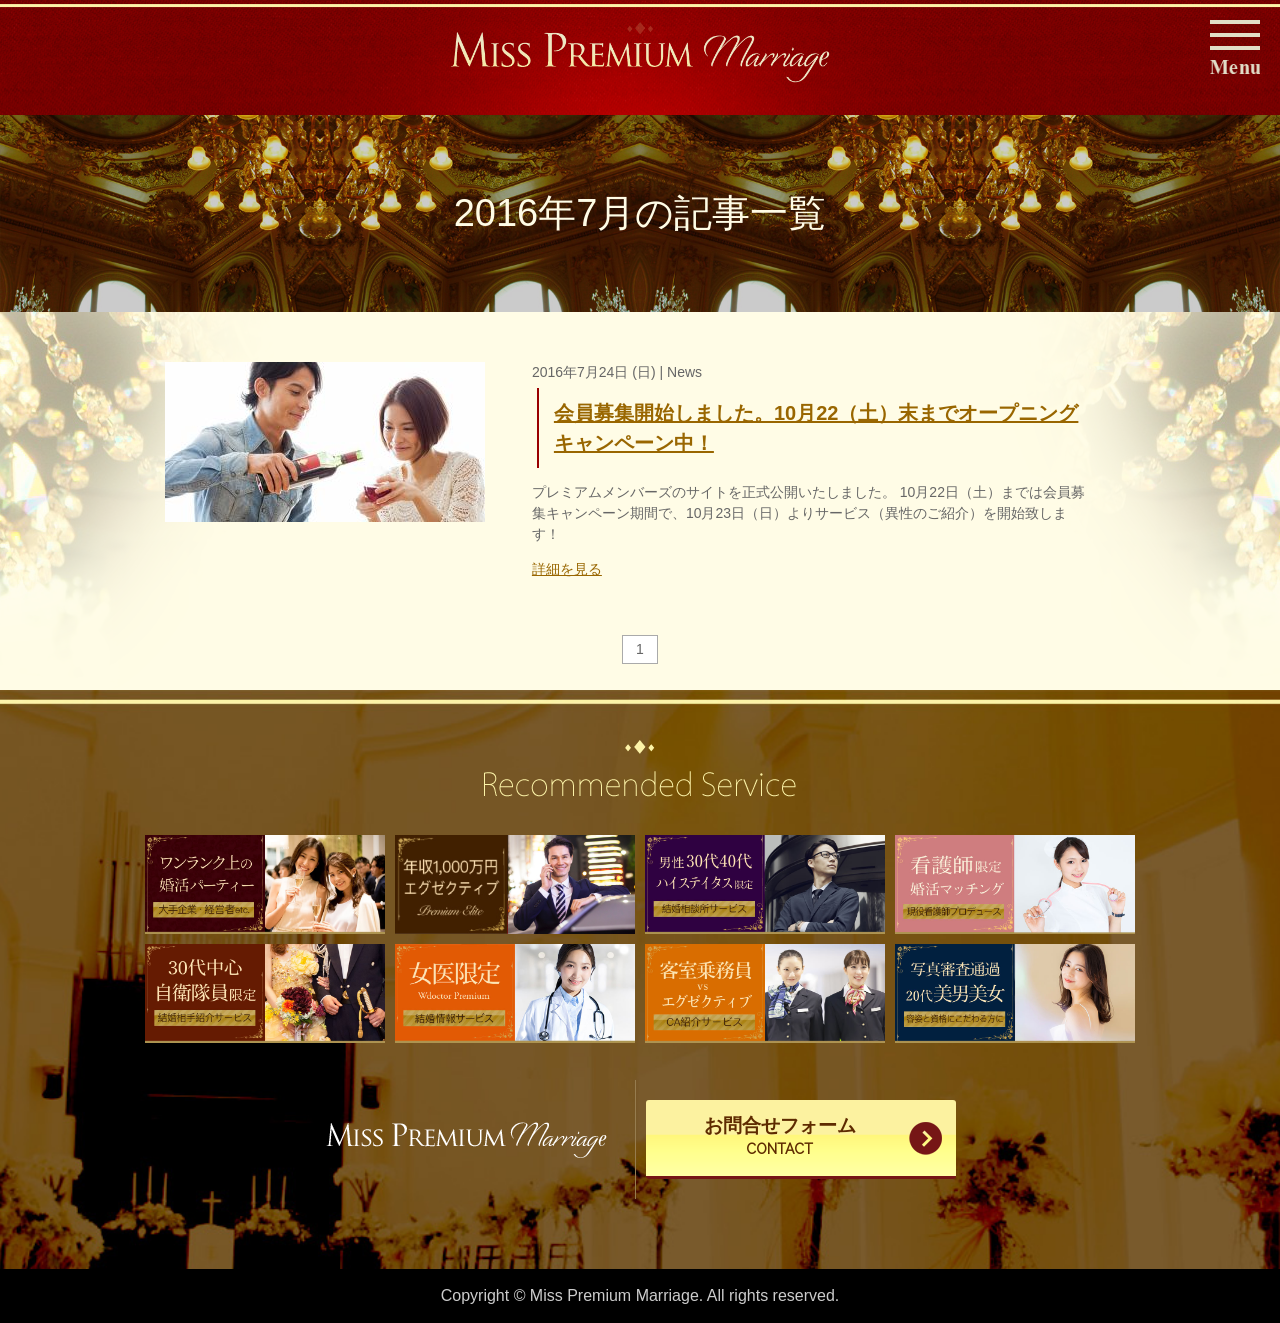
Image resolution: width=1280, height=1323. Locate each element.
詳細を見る (567, 569)
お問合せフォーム (780, 1138)
